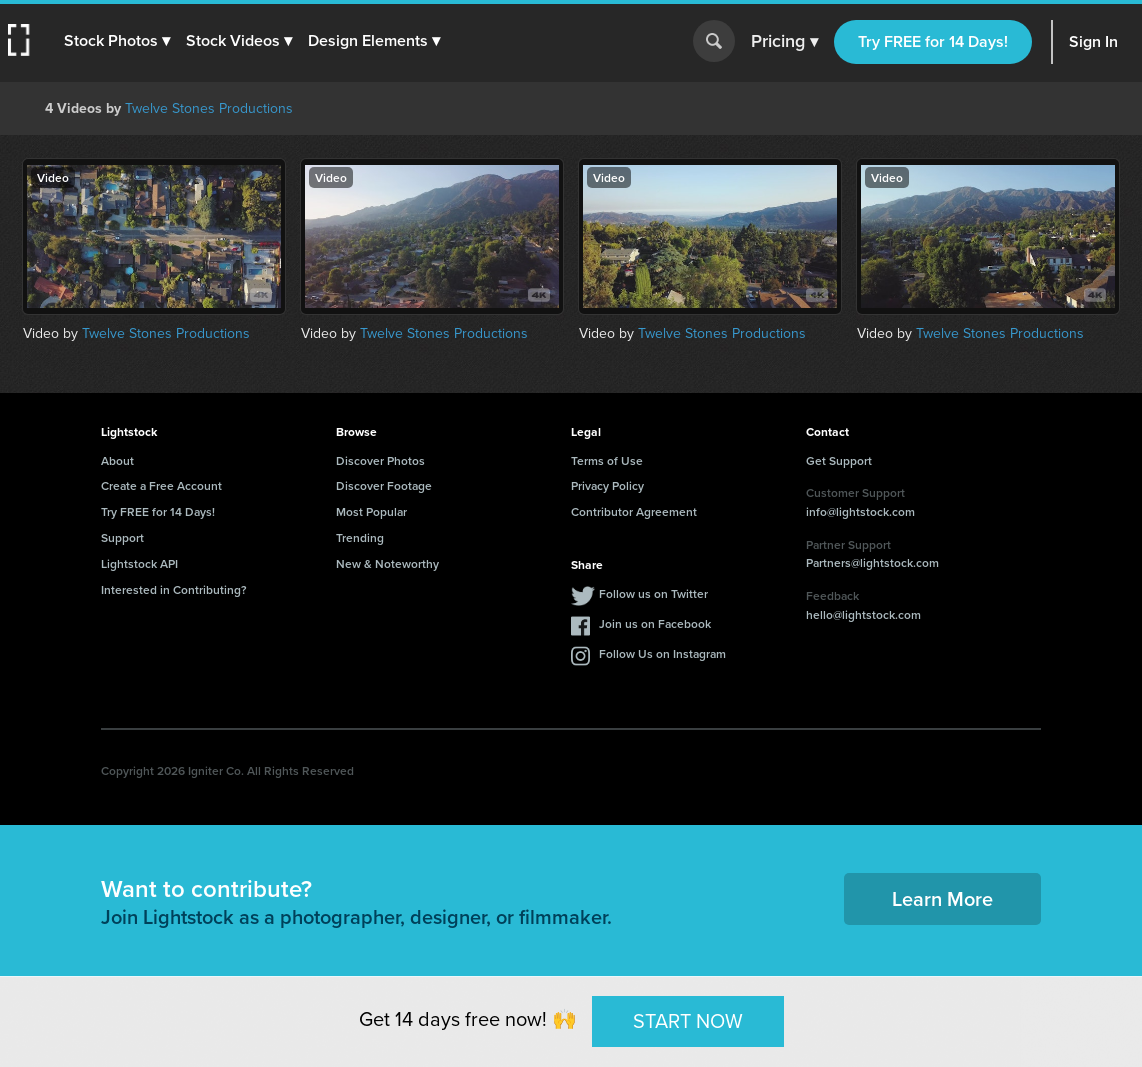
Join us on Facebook (655, 623)
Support (122, 537)
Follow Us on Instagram (662, 653)
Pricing (784, 42)
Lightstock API (139, 563)
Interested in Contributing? (174, 589)
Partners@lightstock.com (872, 562)
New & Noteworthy (387, 563)
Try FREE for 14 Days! (933, 41)
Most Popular (371, 511)
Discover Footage (384, 485)
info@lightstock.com (860, 511)
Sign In (1093, 41)
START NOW (688, 1021)
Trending (360, 537)
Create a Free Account (161, 485)
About (117, 460)
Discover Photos (380, 460)
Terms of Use (607, 460)
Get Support (839, 460)
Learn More (942, 898)
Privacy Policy (607, 485)
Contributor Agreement (634, 511)
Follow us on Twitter (653, 593)
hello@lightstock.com (863, 614)
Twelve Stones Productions (209, 108)
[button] (117, 41)
